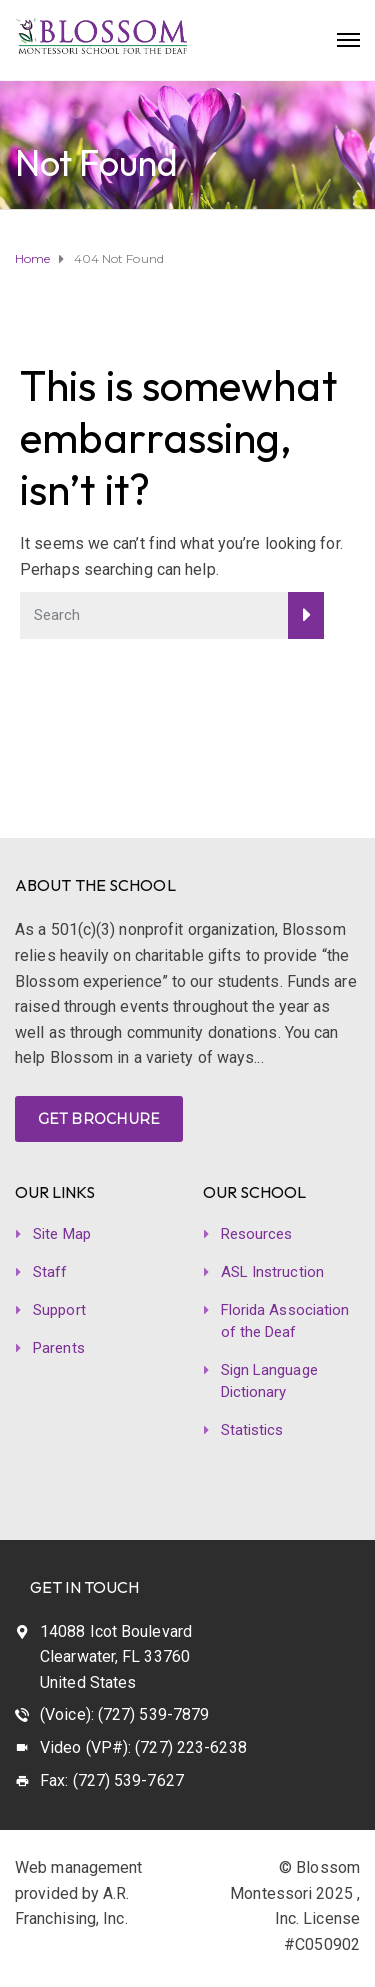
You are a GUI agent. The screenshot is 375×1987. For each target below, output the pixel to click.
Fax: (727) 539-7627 (112, 1780)
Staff (50, 1272)
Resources (257, 1234)
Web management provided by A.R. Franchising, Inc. (78, 1893)
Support (59, 1310)
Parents (59, 1348)
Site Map (62, 1234)
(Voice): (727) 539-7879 (124, 1714)
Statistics (252, 1430)
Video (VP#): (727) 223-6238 (143, 1747)
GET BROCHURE (99, 1119)
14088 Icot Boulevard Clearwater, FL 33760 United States (116, 1657)
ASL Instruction (273, 1272)
